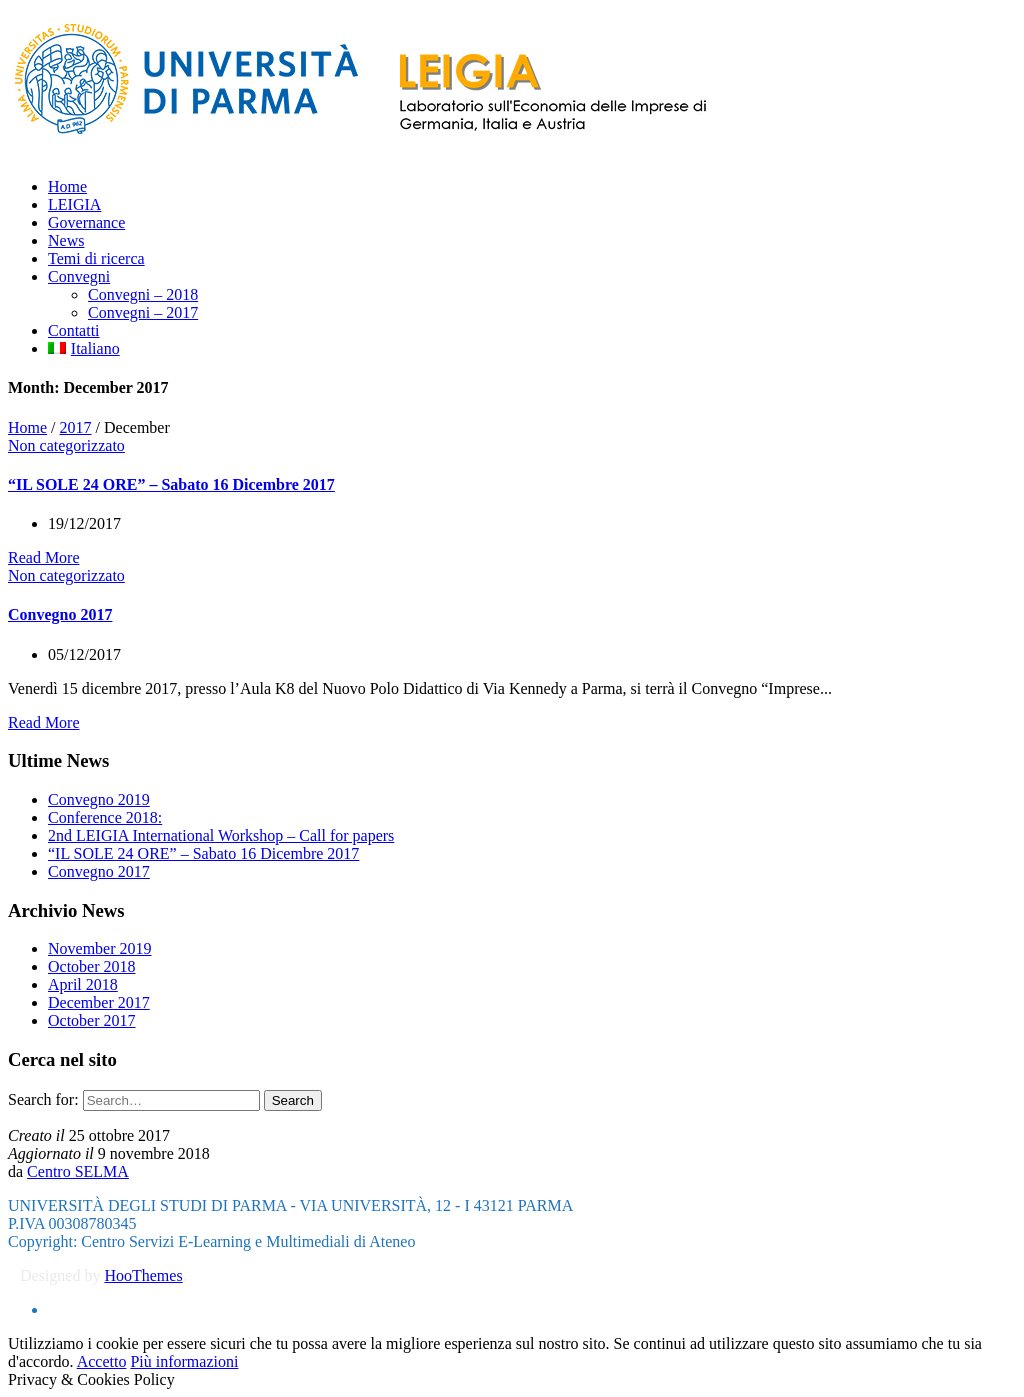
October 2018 (92, 966)
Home (27, 427)
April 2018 (83, 984)
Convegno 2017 (60, 614)
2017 (76, 427)
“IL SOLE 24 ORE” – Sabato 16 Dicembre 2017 (171, 484)
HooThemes (143, 1275)
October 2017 (92, 1020)
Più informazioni (184, 1361)
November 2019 (100, 948)
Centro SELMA (78, 1171)
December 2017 (99, 1002)
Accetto (102, 1361)
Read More (44, 557)
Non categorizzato (66, 445)
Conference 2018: (105, 817)
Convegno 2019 (99, 799)
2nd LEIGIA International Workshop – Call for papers (221, 835)
